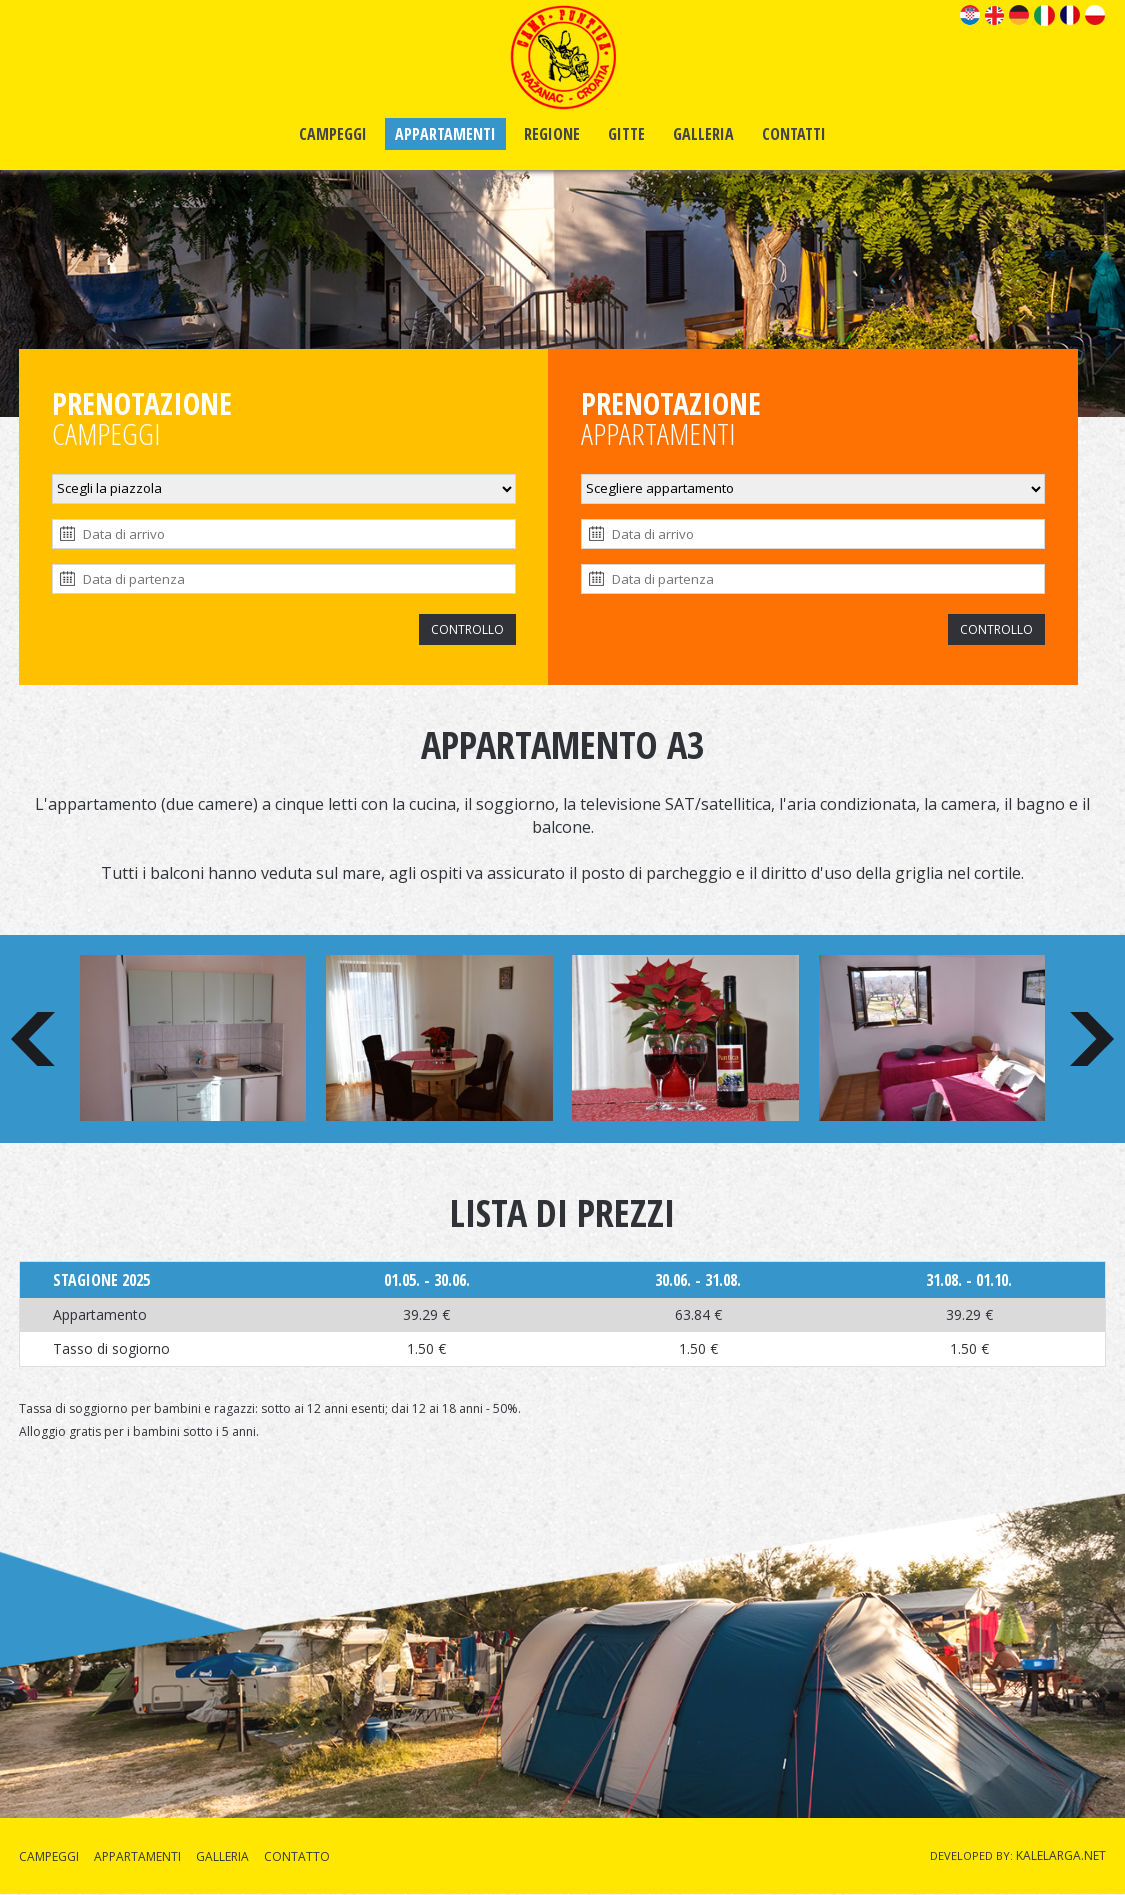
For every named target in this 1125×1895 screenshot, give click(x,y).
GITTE (626, 134)
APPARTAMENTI (445, 134)
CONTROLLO (467, 629)
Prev (33, 1039)
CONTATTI (794, 134)
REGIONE (552, 134)
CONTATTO (297, 1856)
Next (1092, 1039)
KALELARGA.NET (1061, 1855)
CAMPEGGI (333, 134)
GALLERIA (703, 134)
